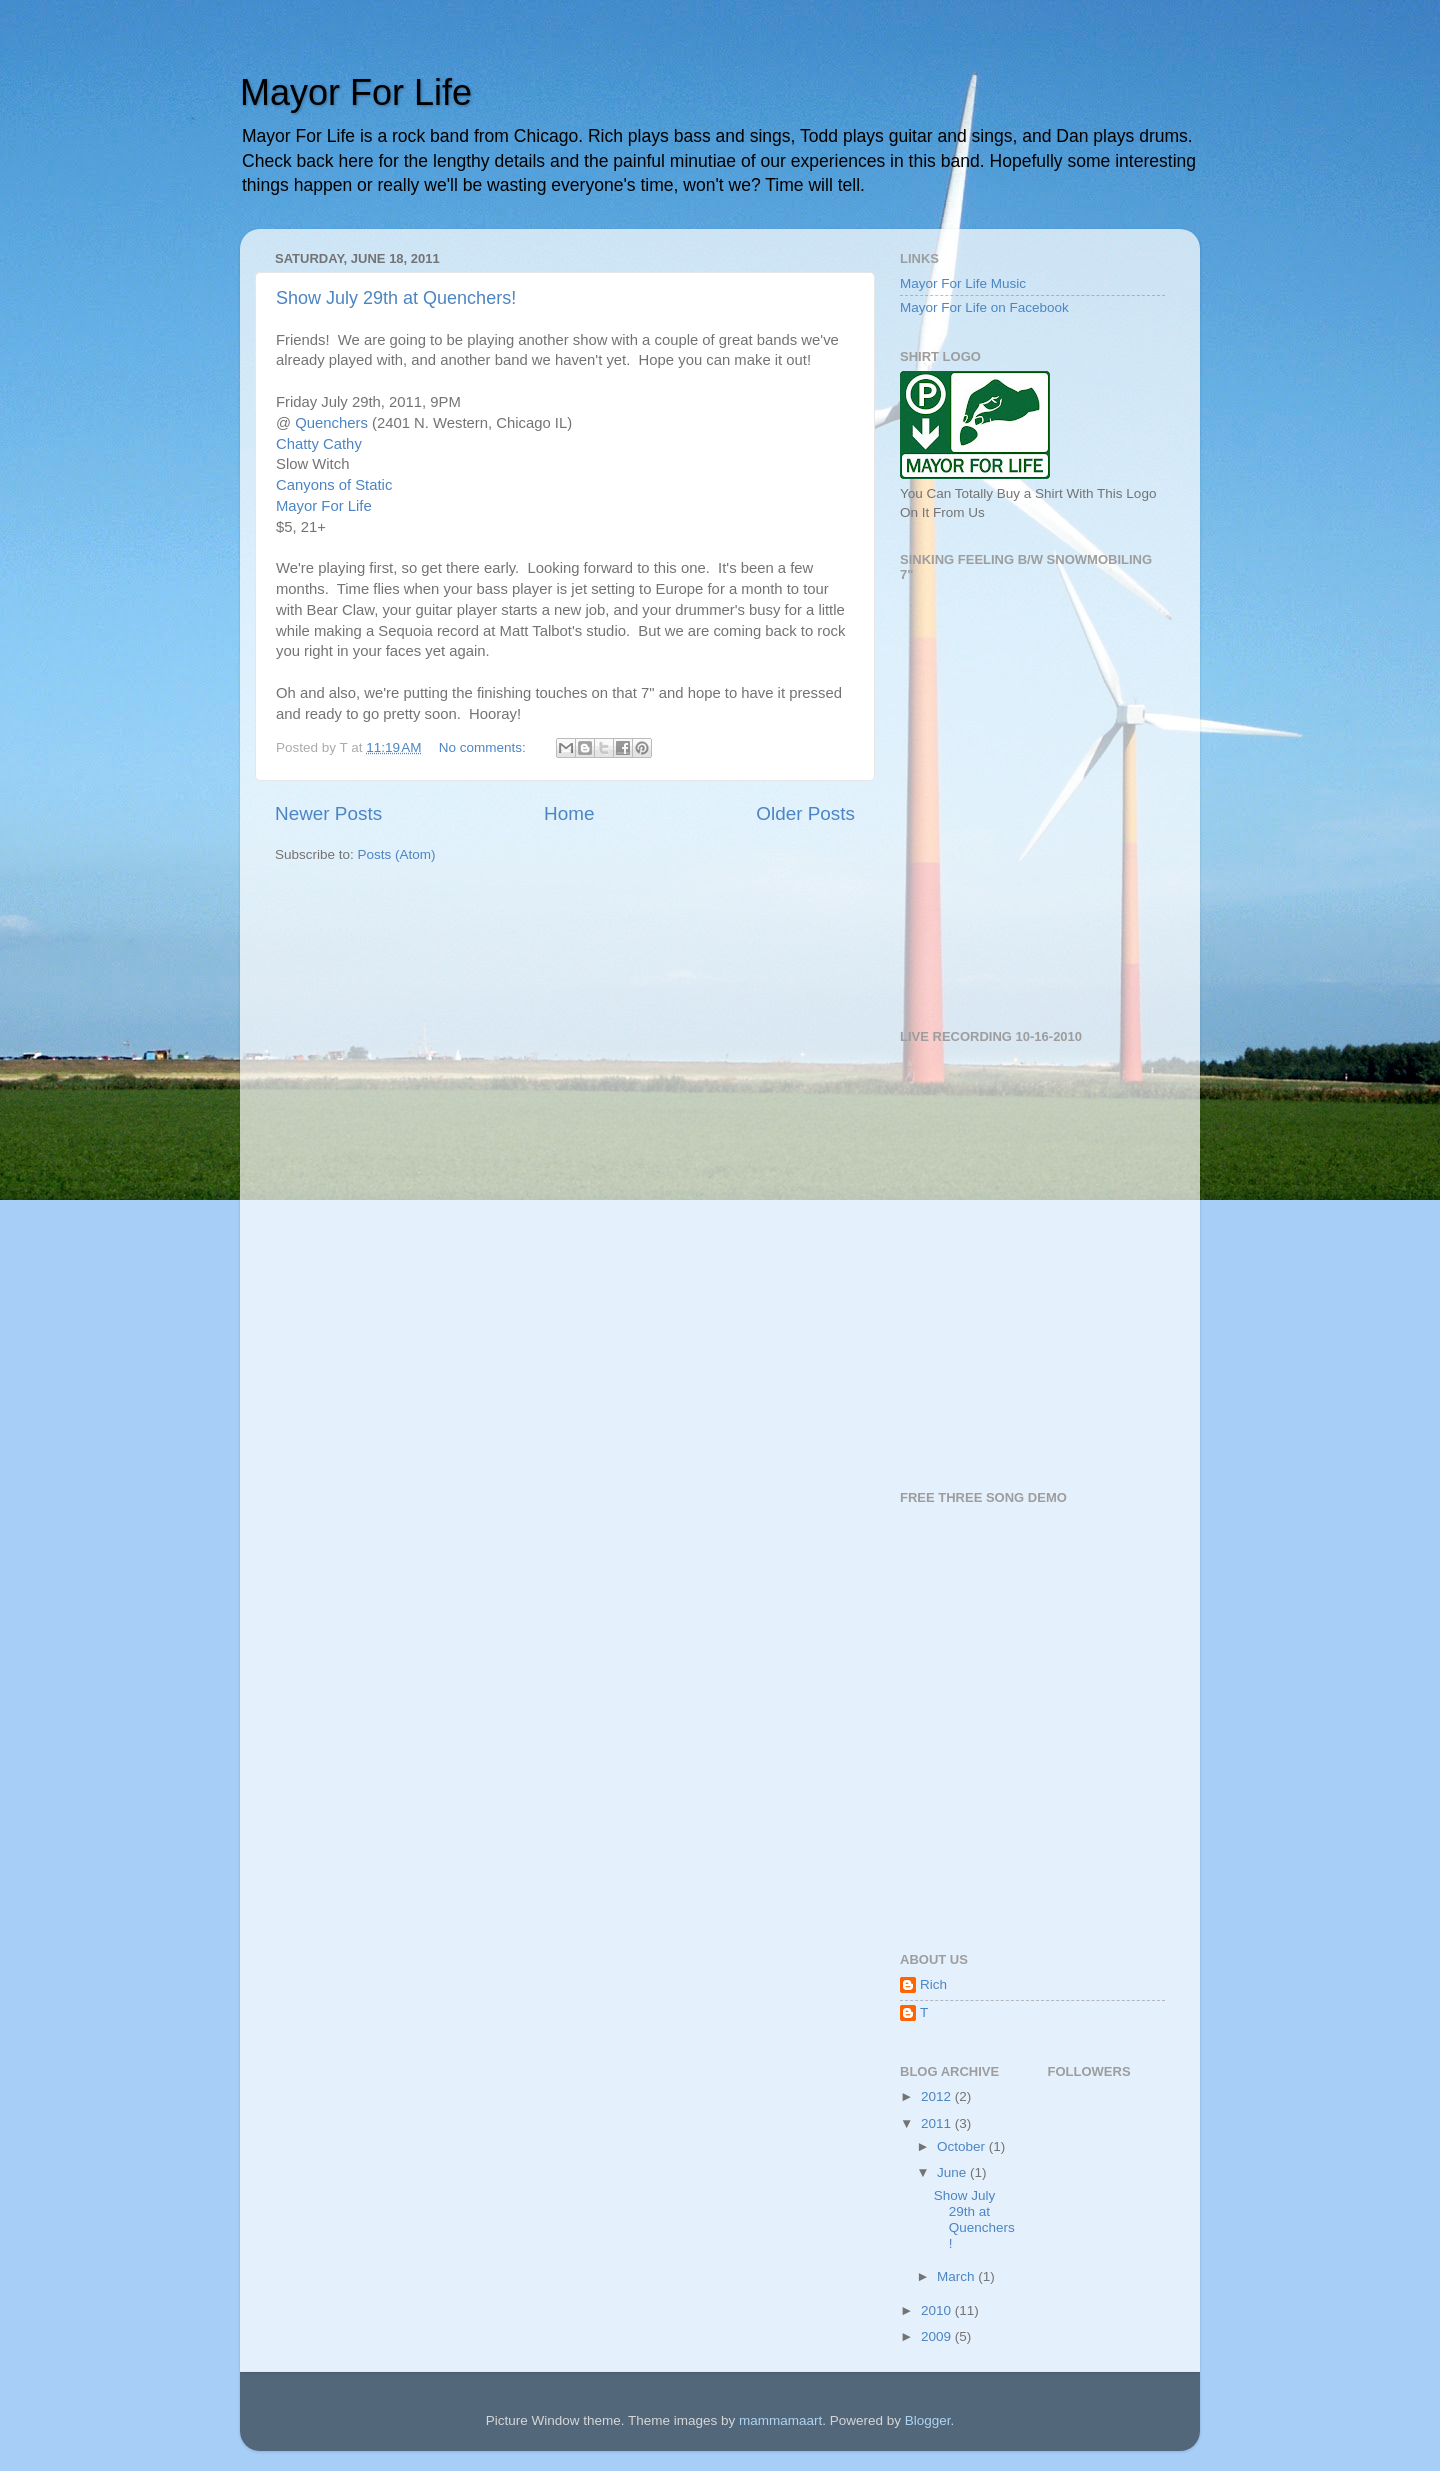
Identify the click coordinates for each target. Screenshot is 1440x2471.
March (957, 2276)
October (963, 2146)
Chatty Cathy (319, 444)
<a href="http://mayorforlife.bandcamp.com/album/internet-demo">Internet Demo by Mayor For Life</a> (1050, 1717)
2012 (938, 2096)
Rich (933, 1984)
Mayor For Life (356, 92)
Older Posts (805, 813)
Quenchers (331, 423)
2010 (938, 2310)
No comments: (484, 747)
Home (569, 813)
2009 (938, 2336)
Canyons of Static (334, 485)
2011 (938, 2123)
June (953, 2172)
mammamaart (780, 2420)
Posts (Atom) (397, 854)
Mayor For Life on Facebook (984, 307)
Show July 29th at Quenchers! (396, 298)
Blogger (928, 2420)
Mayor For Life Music (963, 283)
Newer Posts (328, 813)
